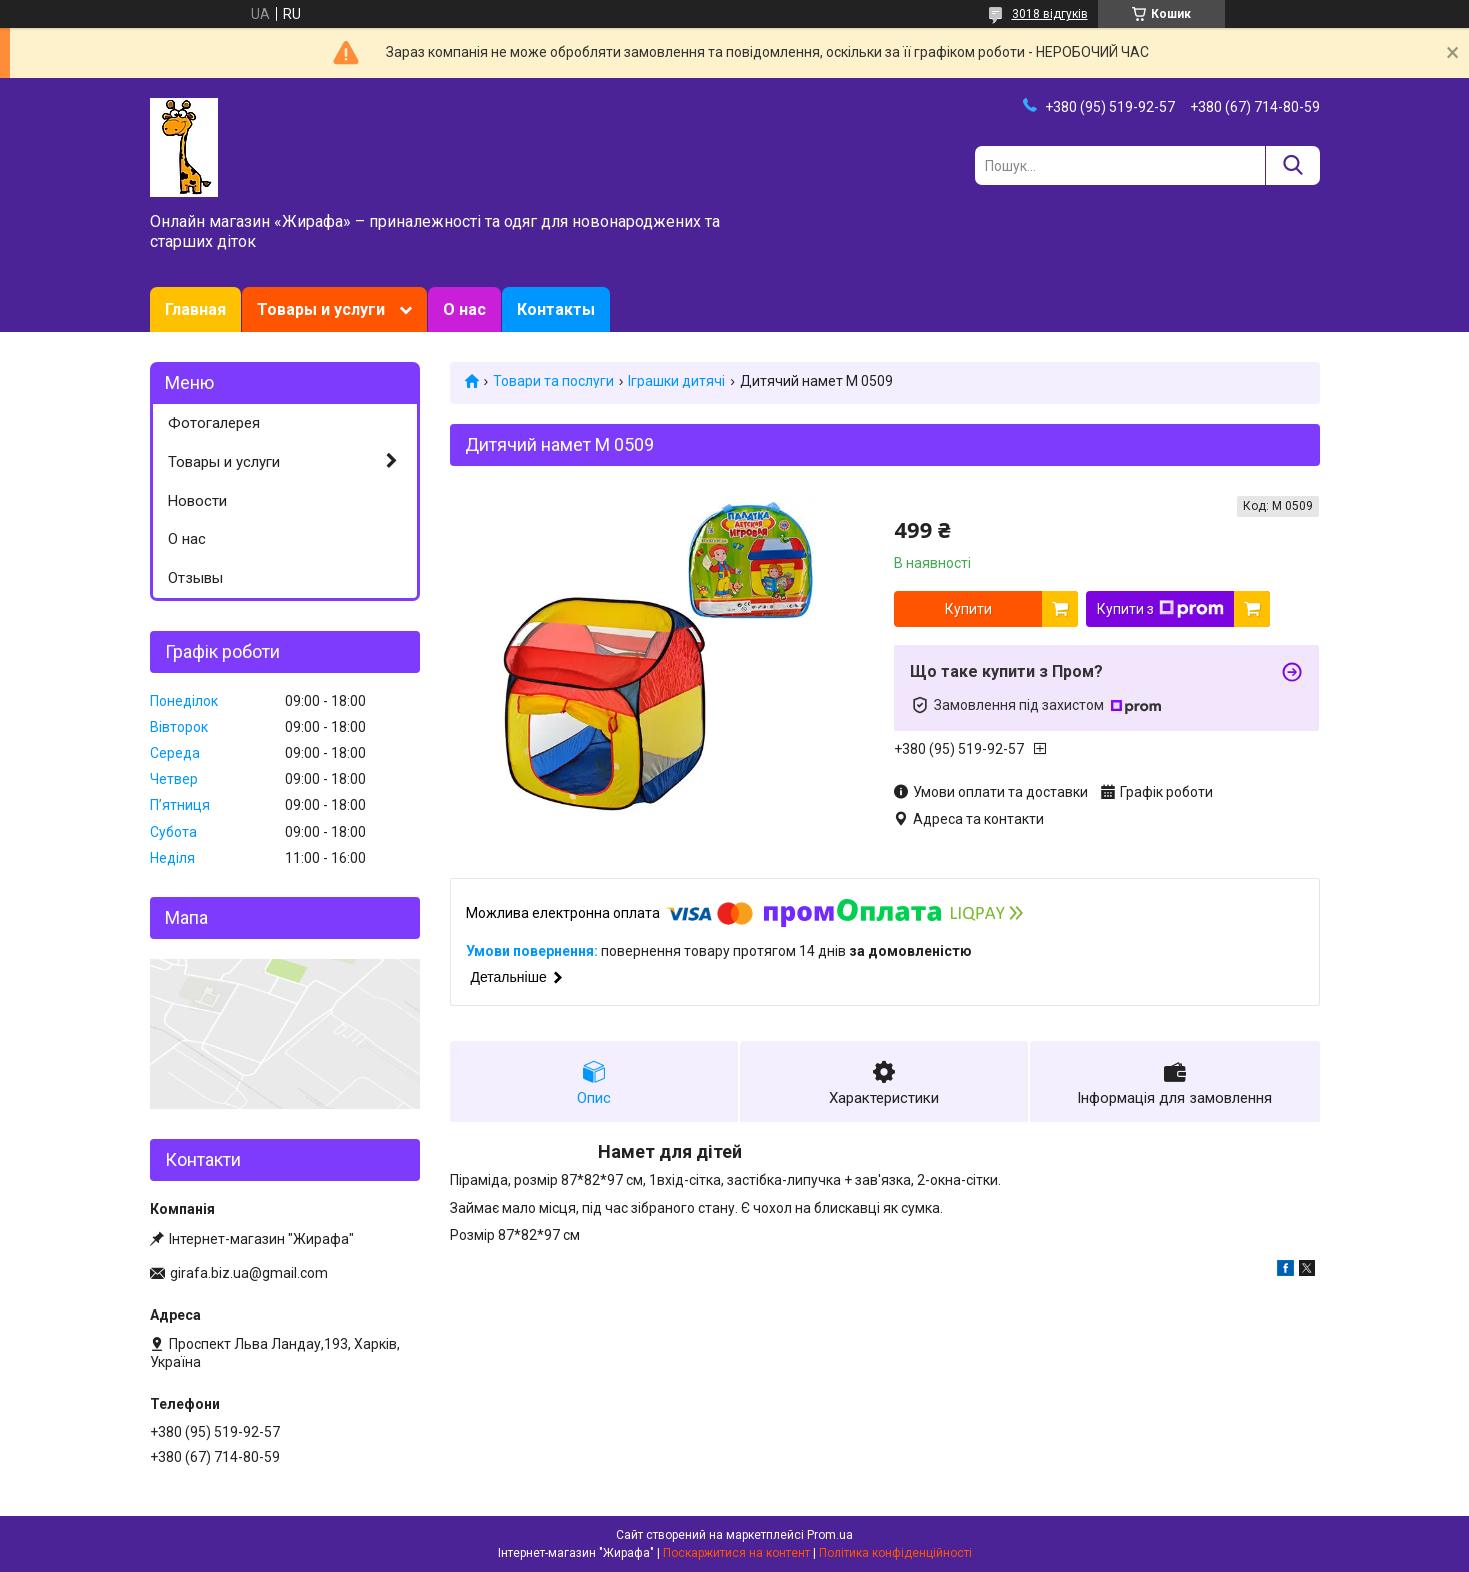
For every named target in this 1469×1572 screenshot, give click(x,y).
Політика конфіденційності (895, 1553)
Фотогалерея (214, 423)
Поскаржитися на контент (736, 1553)
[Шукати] (1292, 165)
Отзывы (195, 578)
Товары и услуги (321, 309)
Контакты (556, 309)
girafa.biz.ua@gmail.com (249, 1273)
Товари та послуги (553, 381)
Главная (195, 309)
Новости (197, 501)
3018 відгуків (1050, 14)
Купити (968, 609)
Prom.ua (830, 1535)
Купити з (1160, 609)
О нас (464, 309)
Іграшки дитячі (676, 381)
